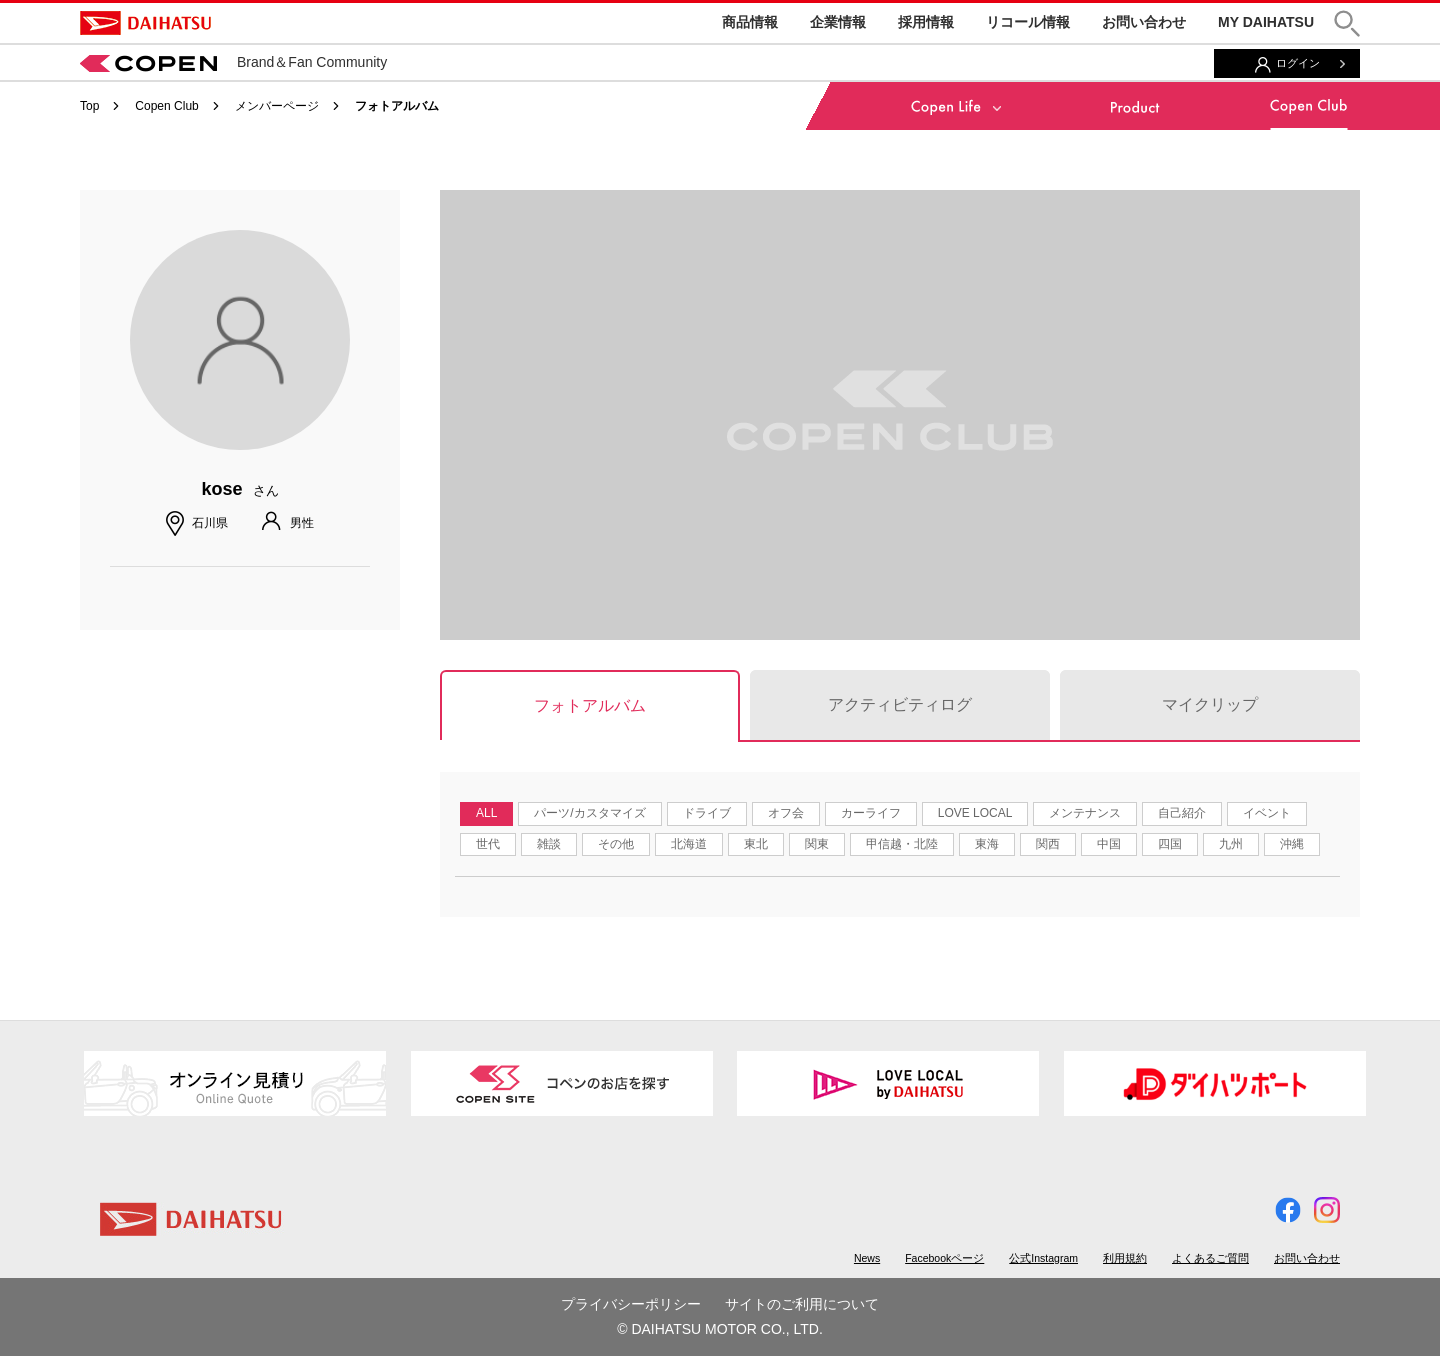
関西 (1048, 844)
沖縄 (1292, 844)
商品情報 (750, 22)
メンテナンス (1085, 813)
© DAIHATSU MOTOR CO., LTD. (720, 1329)
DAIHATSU (145, 23)
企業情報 (838, 22)
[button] (1347, 23)
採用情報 (926, 22)
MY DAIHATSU (1266, 22)
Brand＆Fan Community (233, 62)
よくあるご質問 (1210, 1258)
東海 (987, 844)
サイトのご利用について (802, 1304)
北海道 (689, 844)
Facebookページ (944, 1258)
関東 (817, 844)
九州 (1231, 844)
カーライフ (871, 813)
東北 (756, 844)
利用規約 (1125, 1258)
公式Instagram (1043, 1258)
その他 (616, 844)
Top (89, 106)
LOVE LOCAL (975, 813)
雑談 (549, 844)
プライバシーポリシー (631, 1304)
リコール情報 (1028, 22)
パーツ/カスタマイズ (589, 813)
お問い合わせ (1144, 22)
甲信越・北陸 (902, 844)
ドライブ (707, 813)
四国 (1170, 844)
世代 (488, 844)
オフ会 (786, 813)
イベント (1267, 813)
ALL (486, 813)
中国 (1109, 844)
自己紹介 (1182, 813)
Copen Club (166, 106)
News (867, 1258)
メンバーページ (277, 106)
